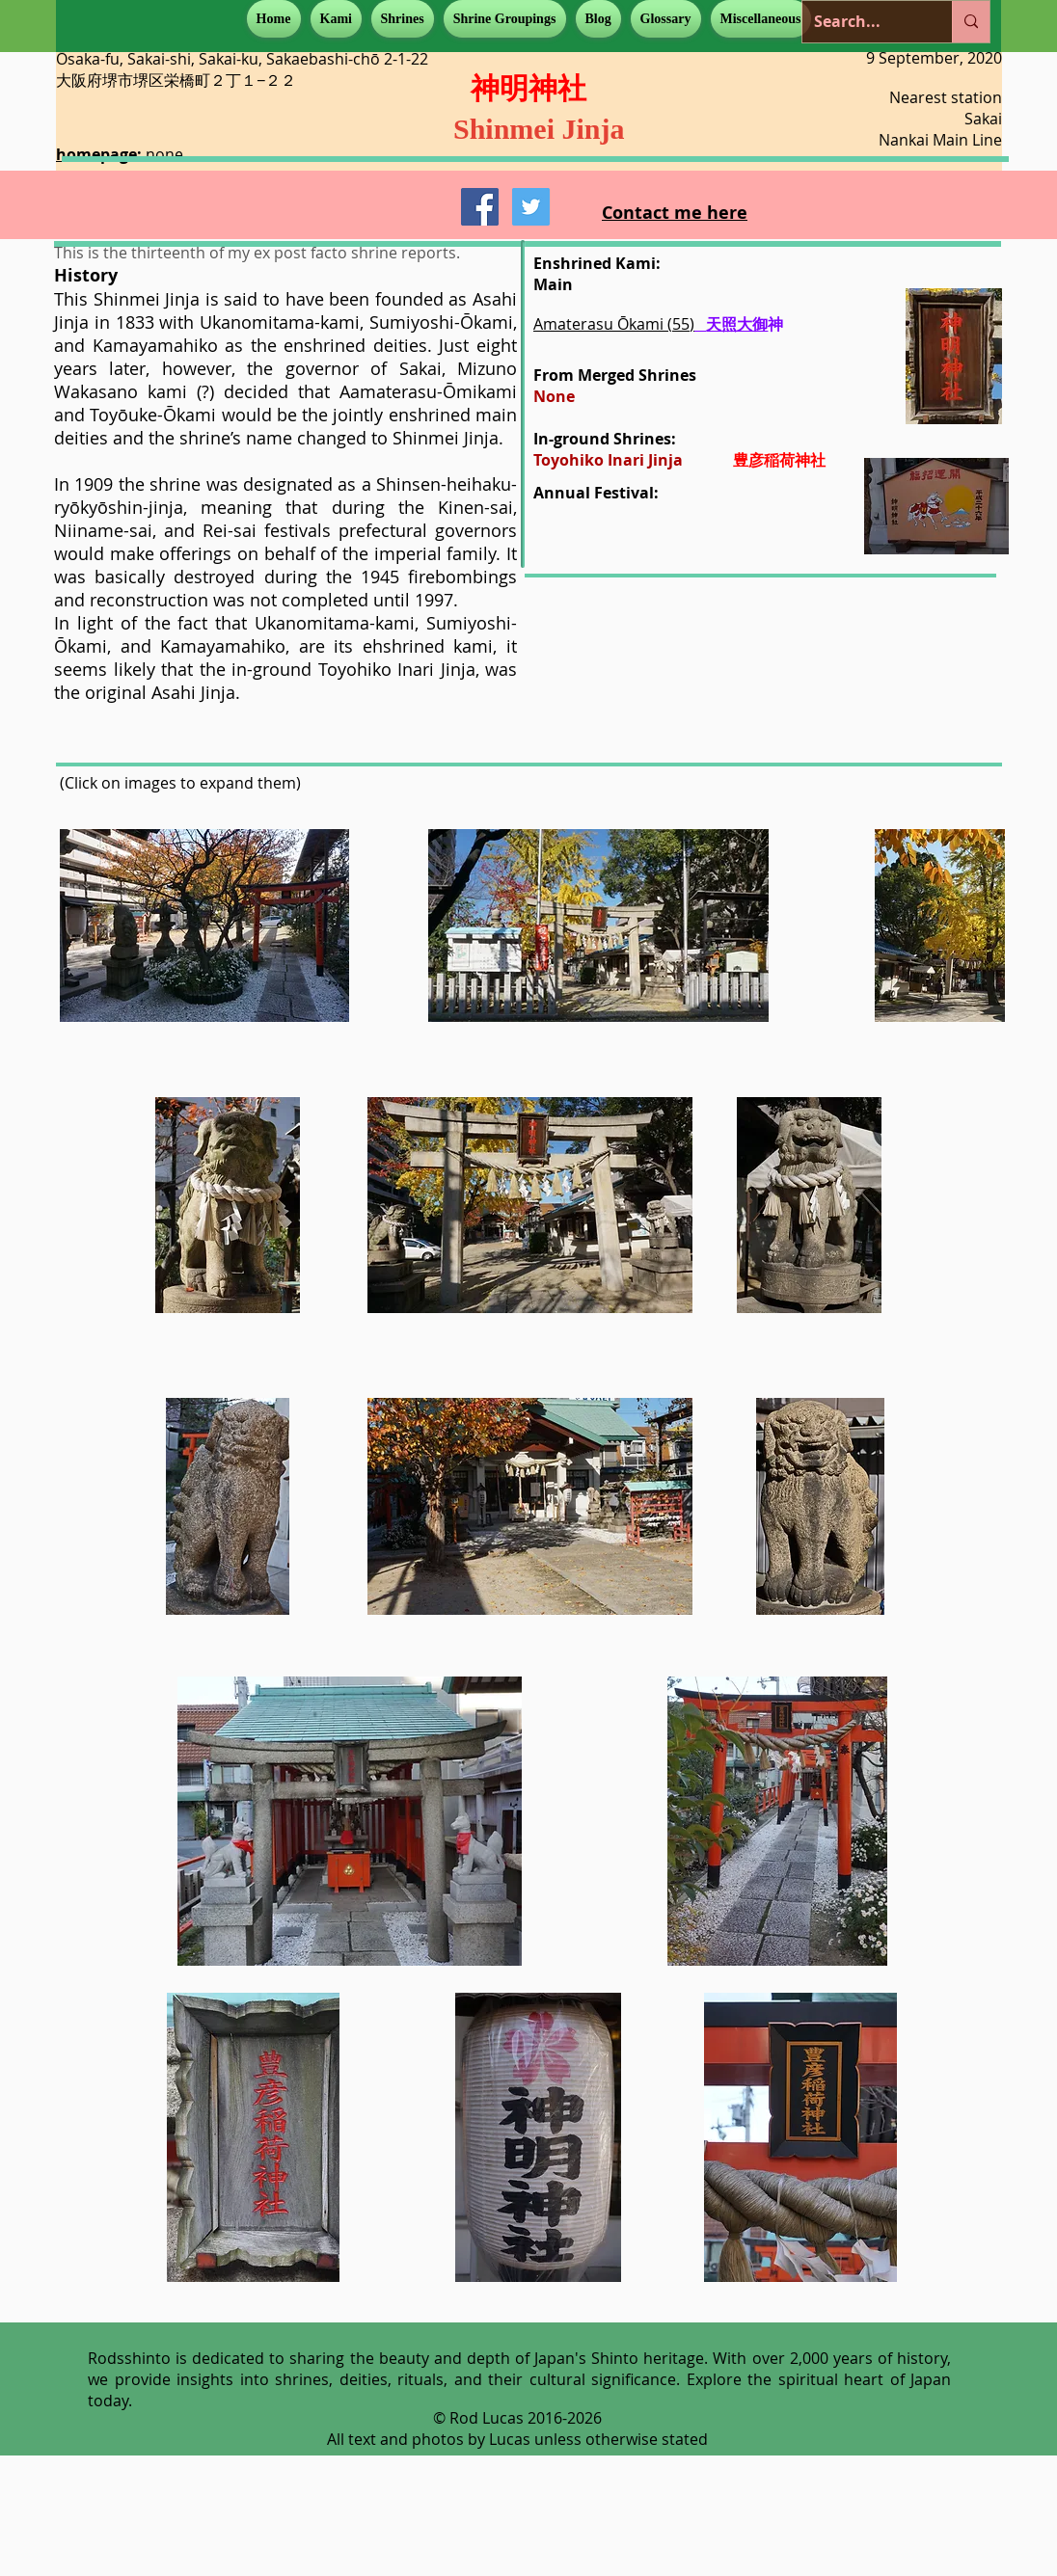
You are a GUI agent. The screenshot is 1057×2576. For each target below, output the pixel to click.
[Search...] (862, 21)
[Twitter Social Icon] (531, 207)
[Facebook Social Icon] (480, 207)
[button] (336, 19)
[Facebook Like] (399, 213)
